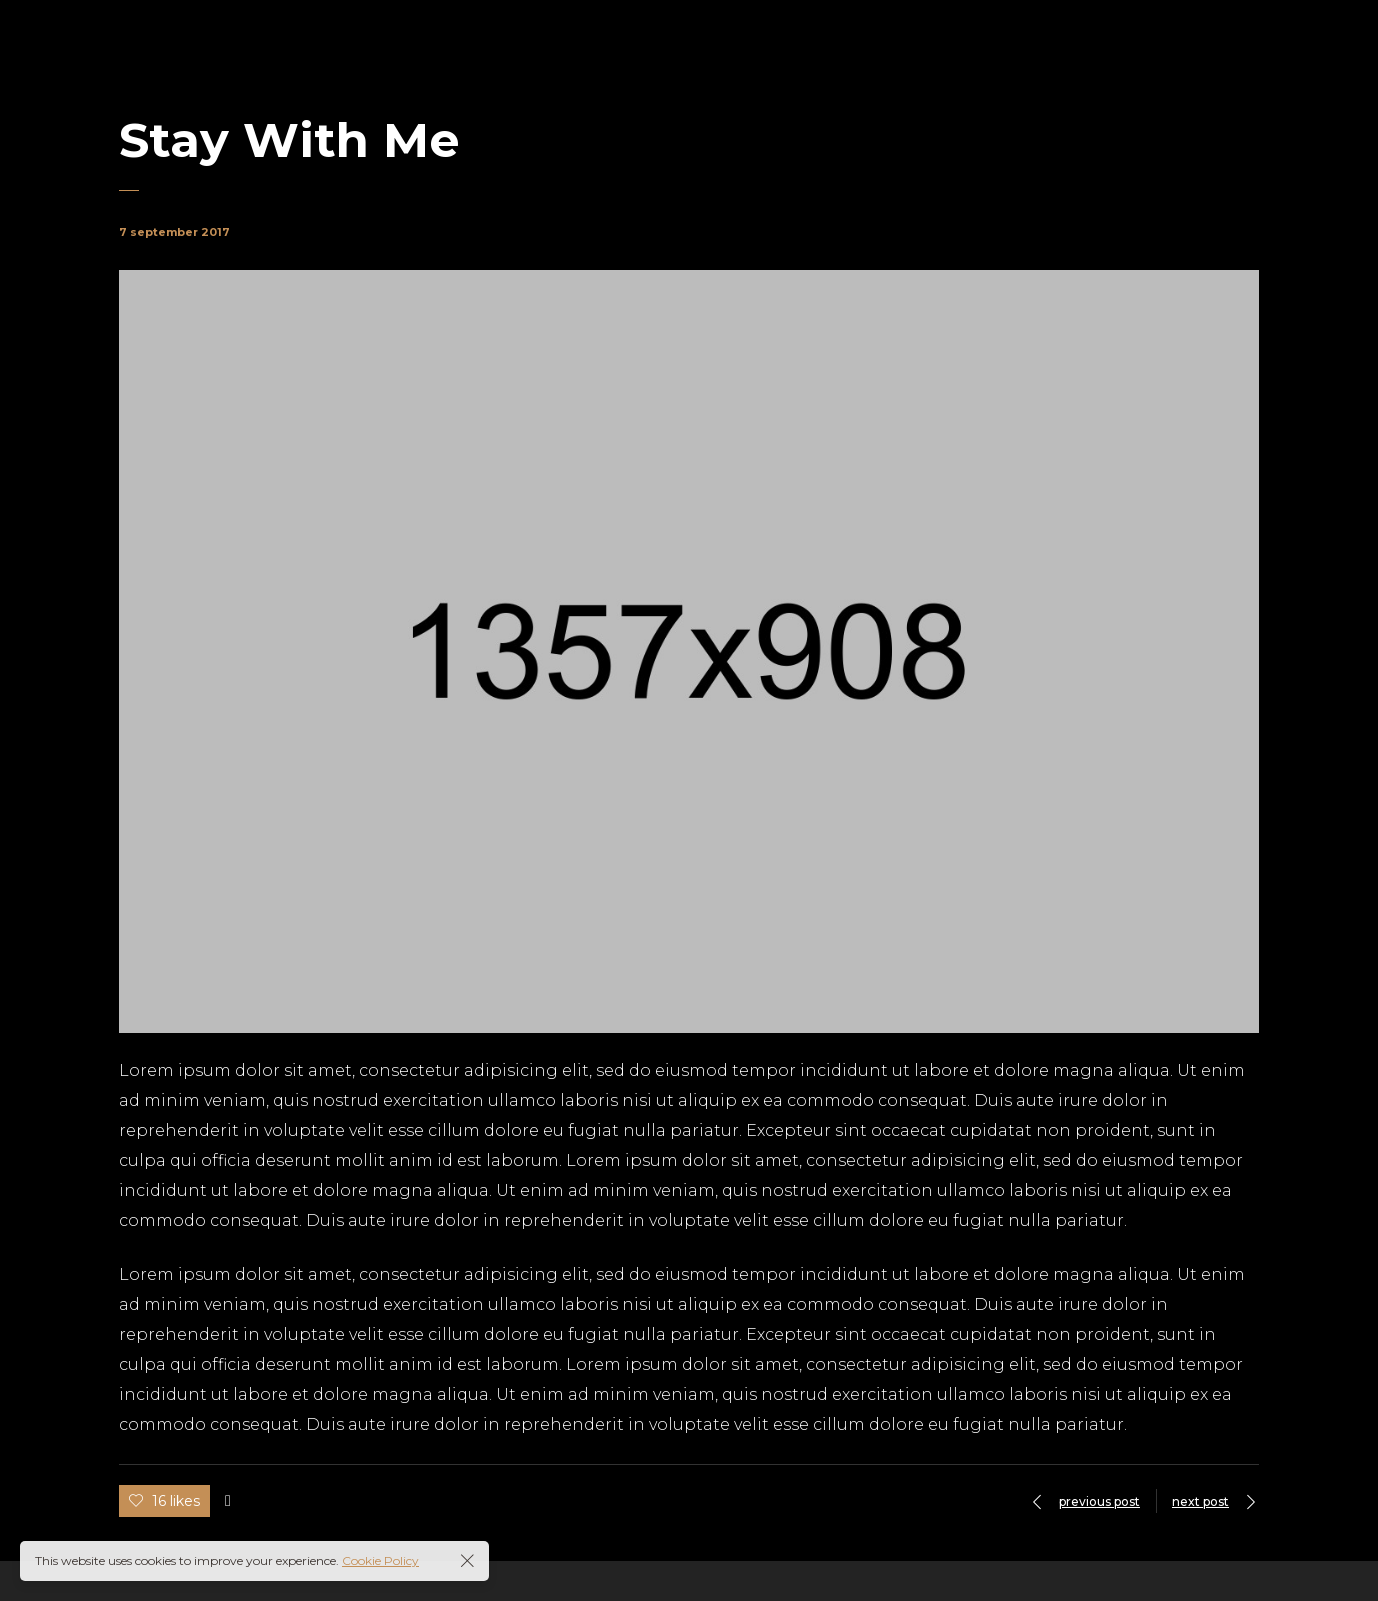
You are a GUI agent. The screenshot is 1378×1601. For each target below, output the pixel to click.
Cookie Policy (380, 1560)
